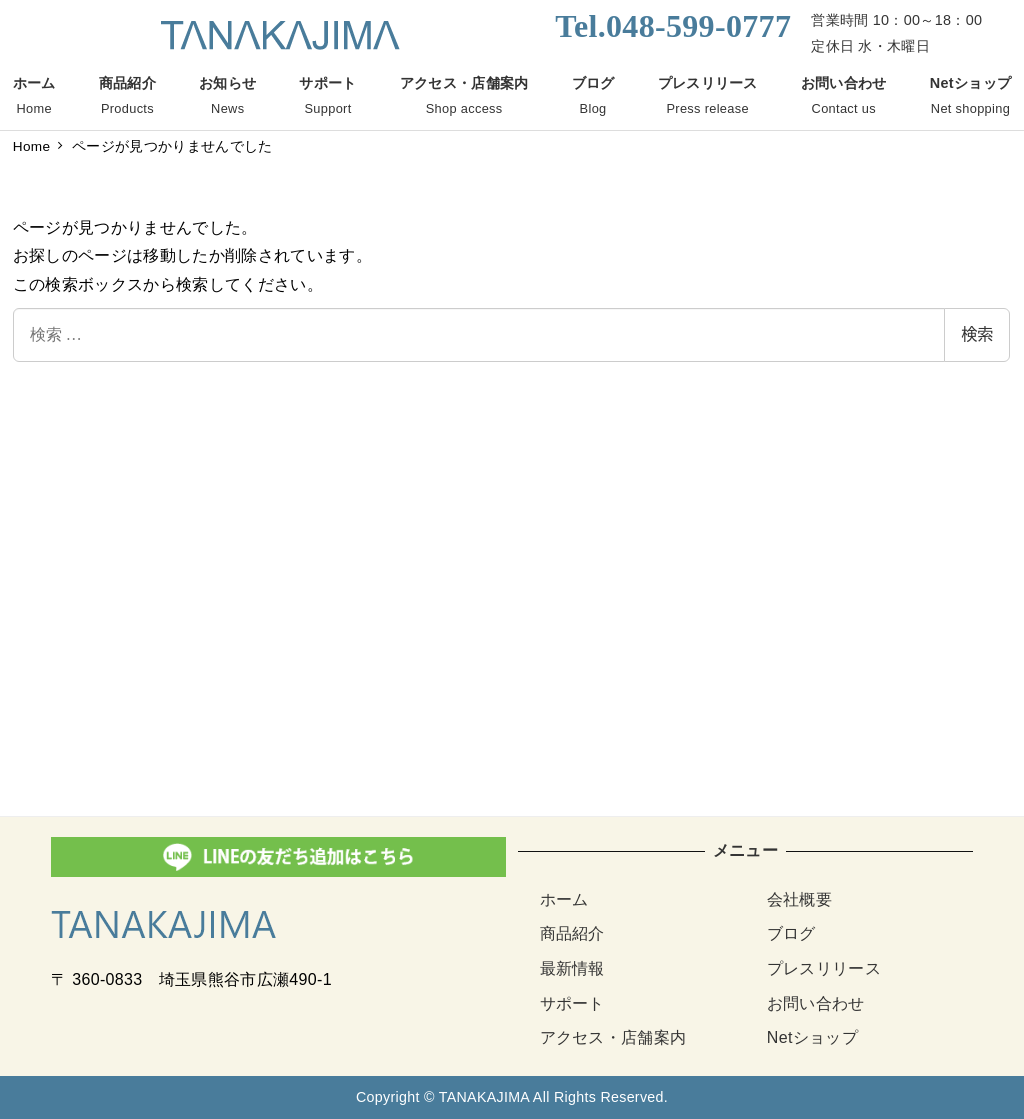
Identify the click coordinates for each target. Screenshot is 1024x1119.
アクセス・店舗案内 (613, 1037)
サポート (572, 1003)
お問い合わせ (816, 1003)
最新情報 (572, 968)
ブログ (791, 933)
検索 (977, 334)
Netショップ (812, 1037)
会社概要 (799, 899)
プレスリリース (824, 968)
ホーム (564, 899)
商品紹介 (572, 933)
